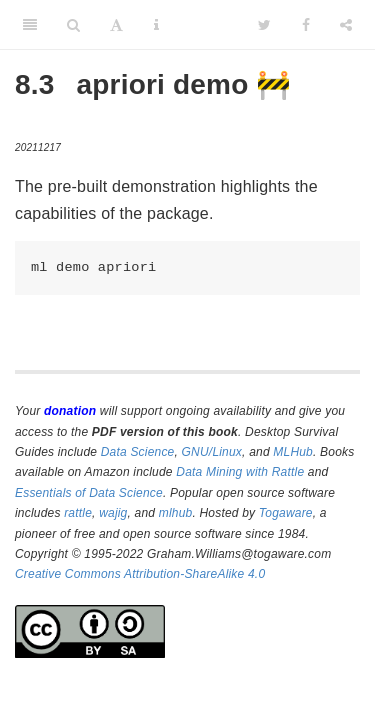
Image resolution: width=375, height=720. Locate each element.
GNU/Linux (212, 452)
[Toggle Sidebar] (30, 25)
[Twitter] (264, 25)
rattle (78, 513)
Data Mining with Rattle (240, 472)
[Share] (346, 25)
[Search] (73, 25)
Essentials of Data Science (89, 493)
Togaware (286, 513)
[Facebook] (306, 25)
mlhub (176, 513)
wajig (113, 513)
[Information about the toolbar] (156, 25)
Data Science (138, 452)
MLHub (293, 452)
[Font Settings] (116, 25)
